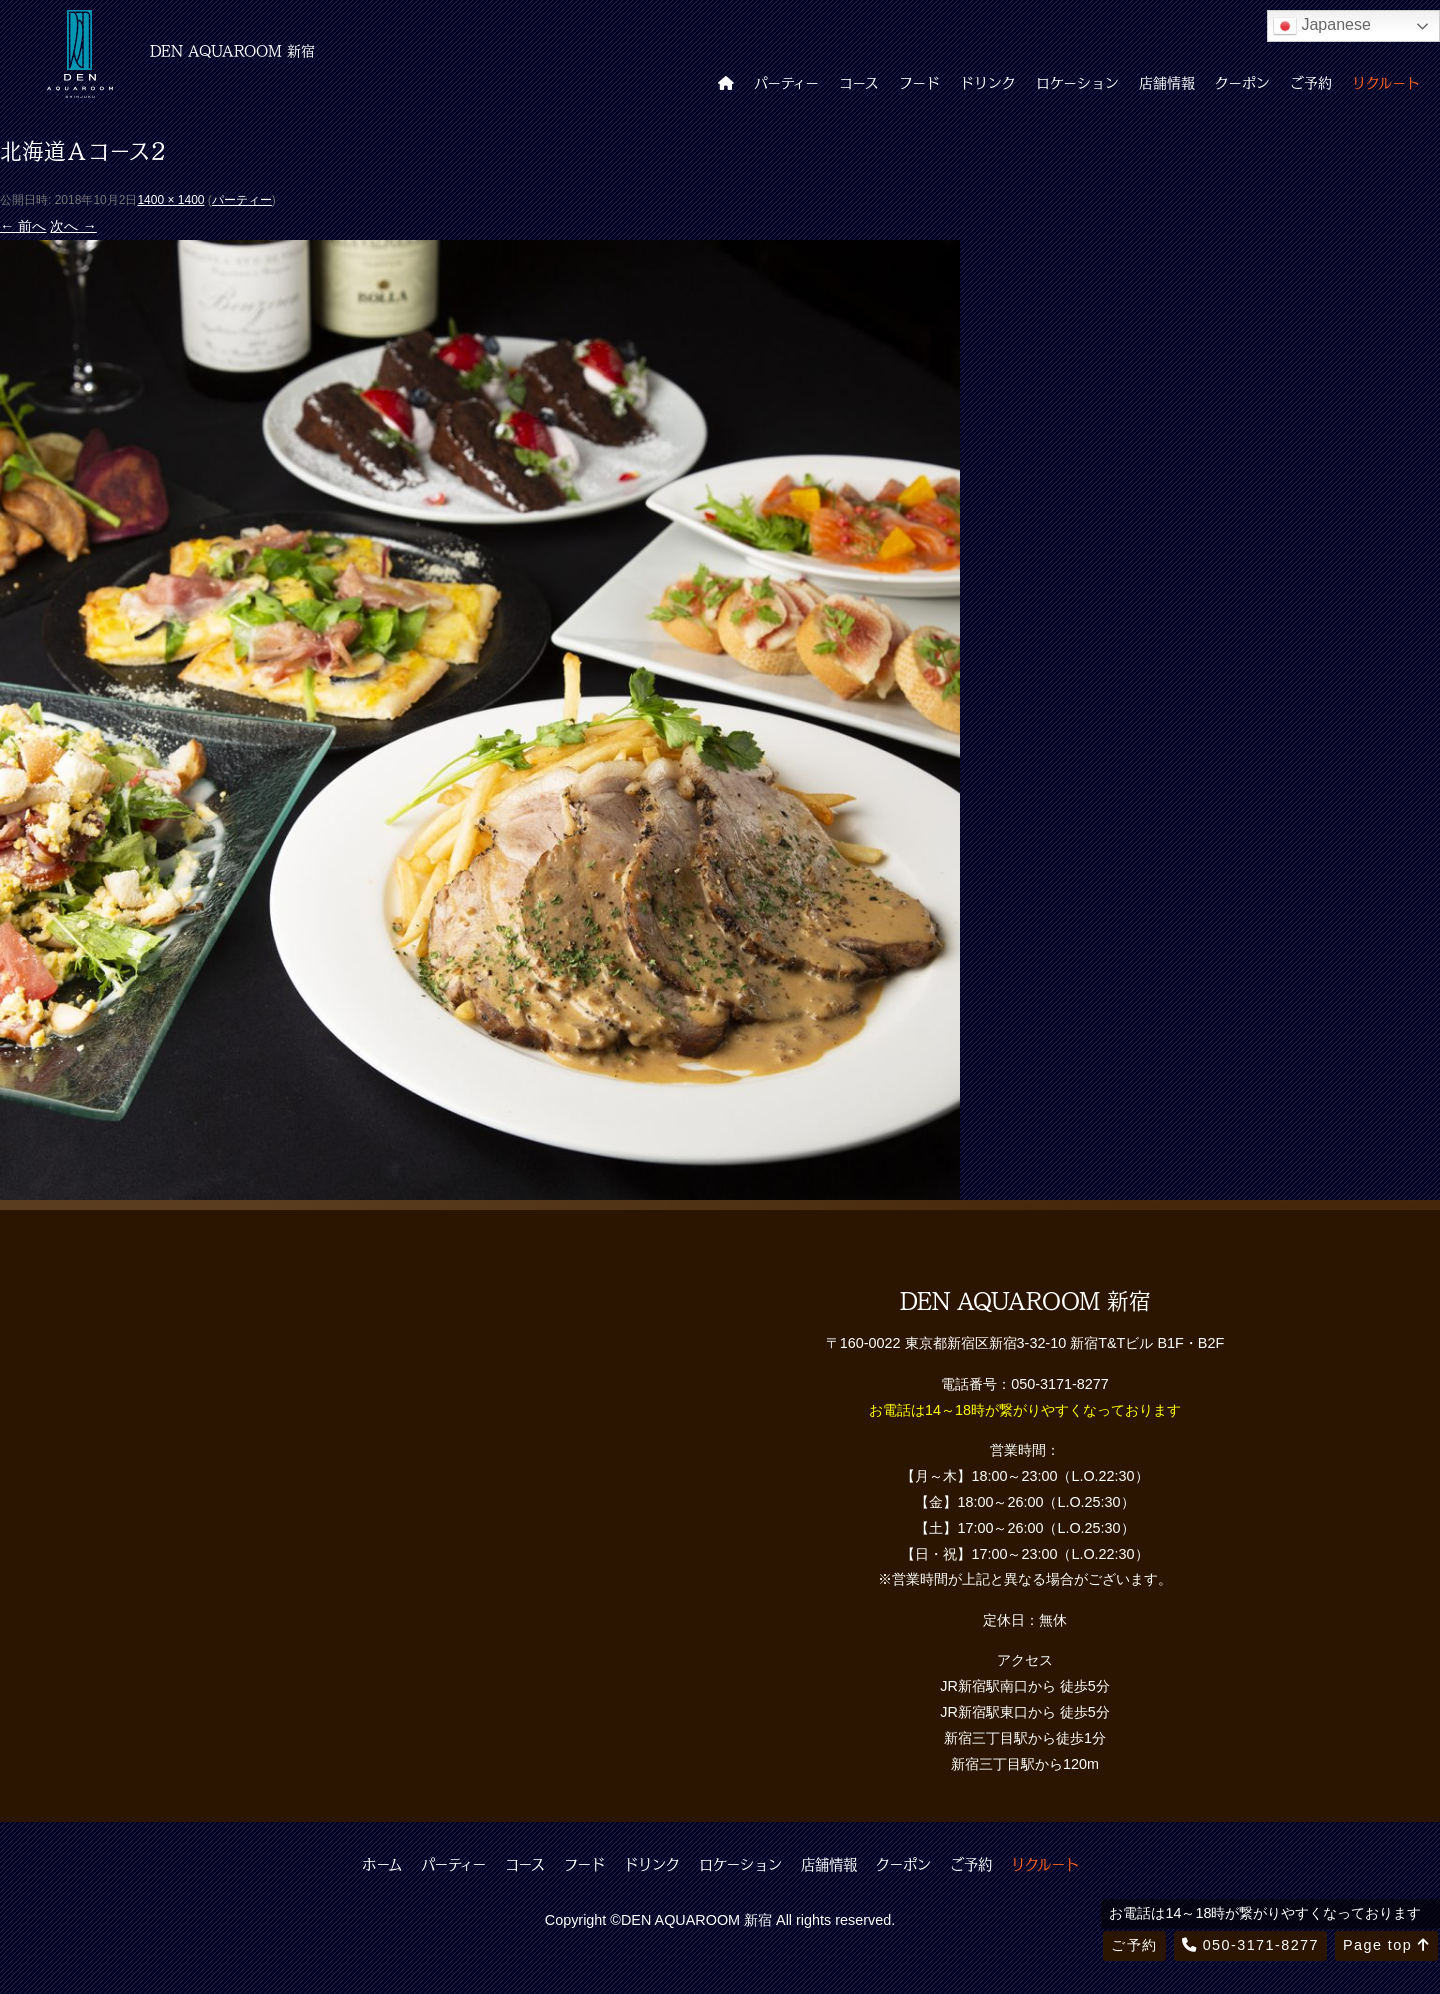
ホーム (382, 1864)
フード (919, 82)
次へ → (73, 226)
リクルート (1386, 82)
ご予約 (1311, 82)
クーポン (1242, 82)
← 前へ (23, 226)
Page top (1386, 1945)
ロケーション (1077, 82)
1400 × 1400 (170, 200)
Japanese (1322, 26)
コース (859, 82)
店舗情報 (1167, 82)
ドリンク (988, 82)
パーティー (786, 82)
